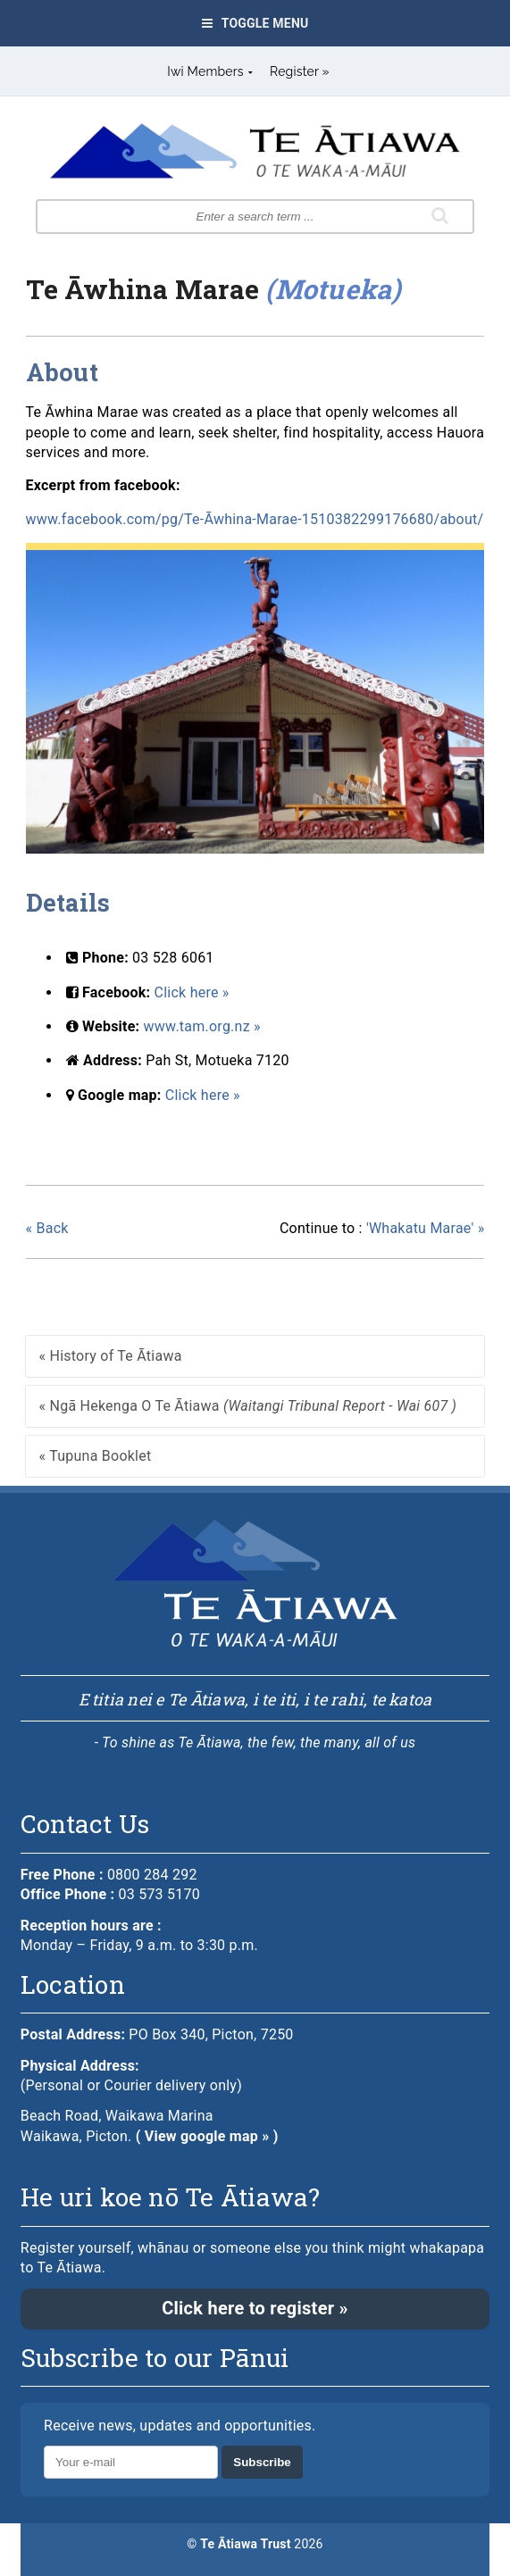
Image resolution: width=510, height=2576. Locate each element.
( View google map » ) (207, 2136)
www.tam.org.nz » (202, 1026)
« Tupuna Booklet (95, 1455)
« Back (47, 1228)
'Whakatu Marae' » (382, 1228)
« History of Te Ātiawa (110, 1355)
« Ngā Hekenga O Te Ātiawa (248, 1405)
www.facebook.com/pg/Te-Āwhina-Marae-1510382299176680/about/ (255, 519)
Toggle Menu (255, 23)
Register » (300, 71)
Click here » (192, 992)
